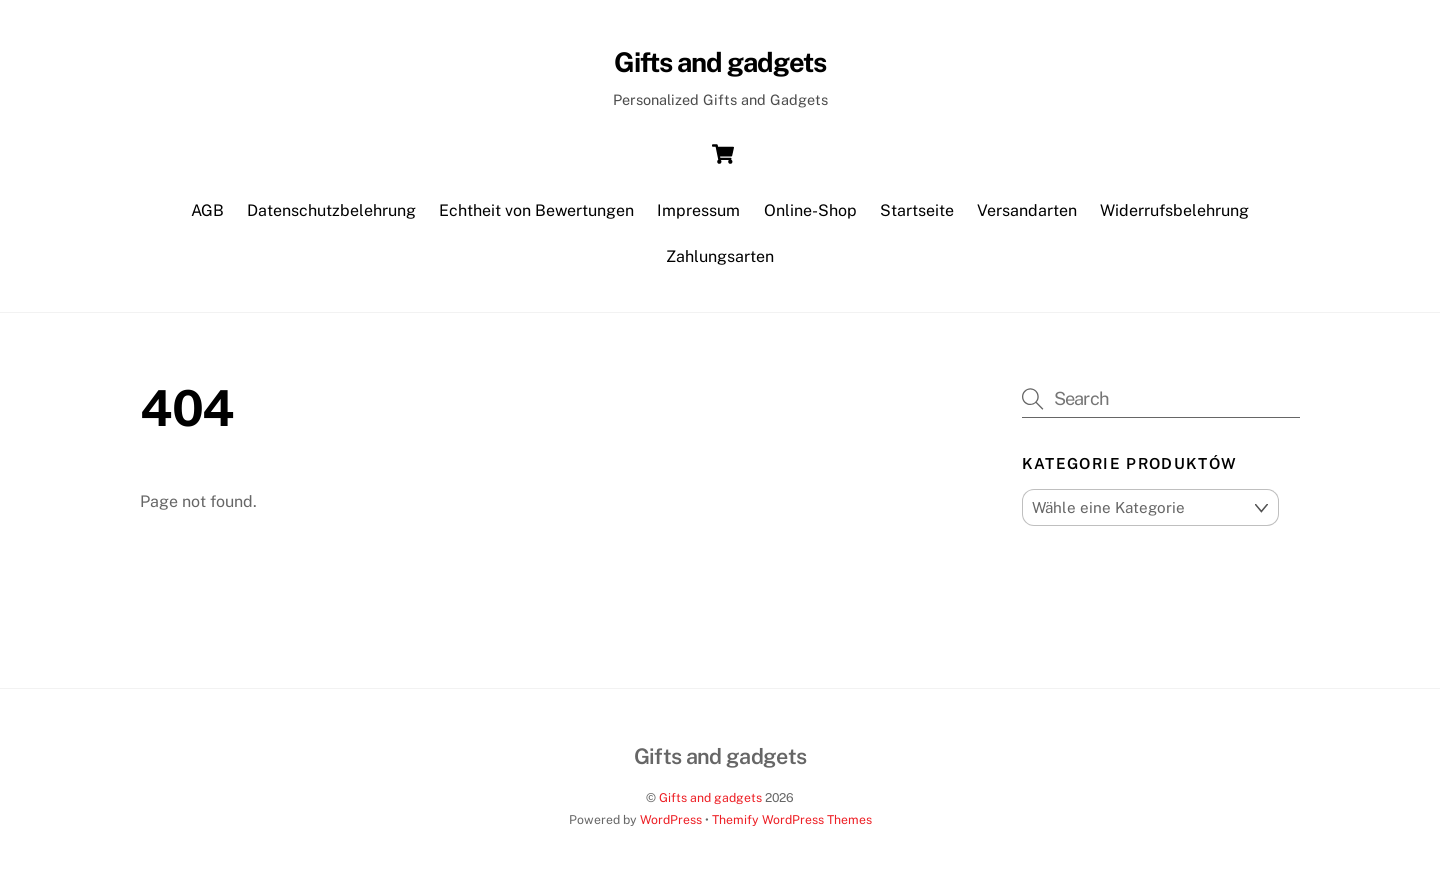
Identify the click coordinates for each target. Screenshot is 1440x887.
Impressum (698, 210)
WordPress (671, 819)
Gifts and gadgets (710, 797)
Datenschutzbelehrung (331, 210)
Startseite (917, 210)
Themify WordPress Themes (792, 819)
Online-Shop (810, 210)
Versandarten (1027, 210)
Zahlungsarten (720, 256)
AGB (207, 210)
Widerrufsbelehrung (1174, 210)
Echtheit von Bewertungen (536, 210)
